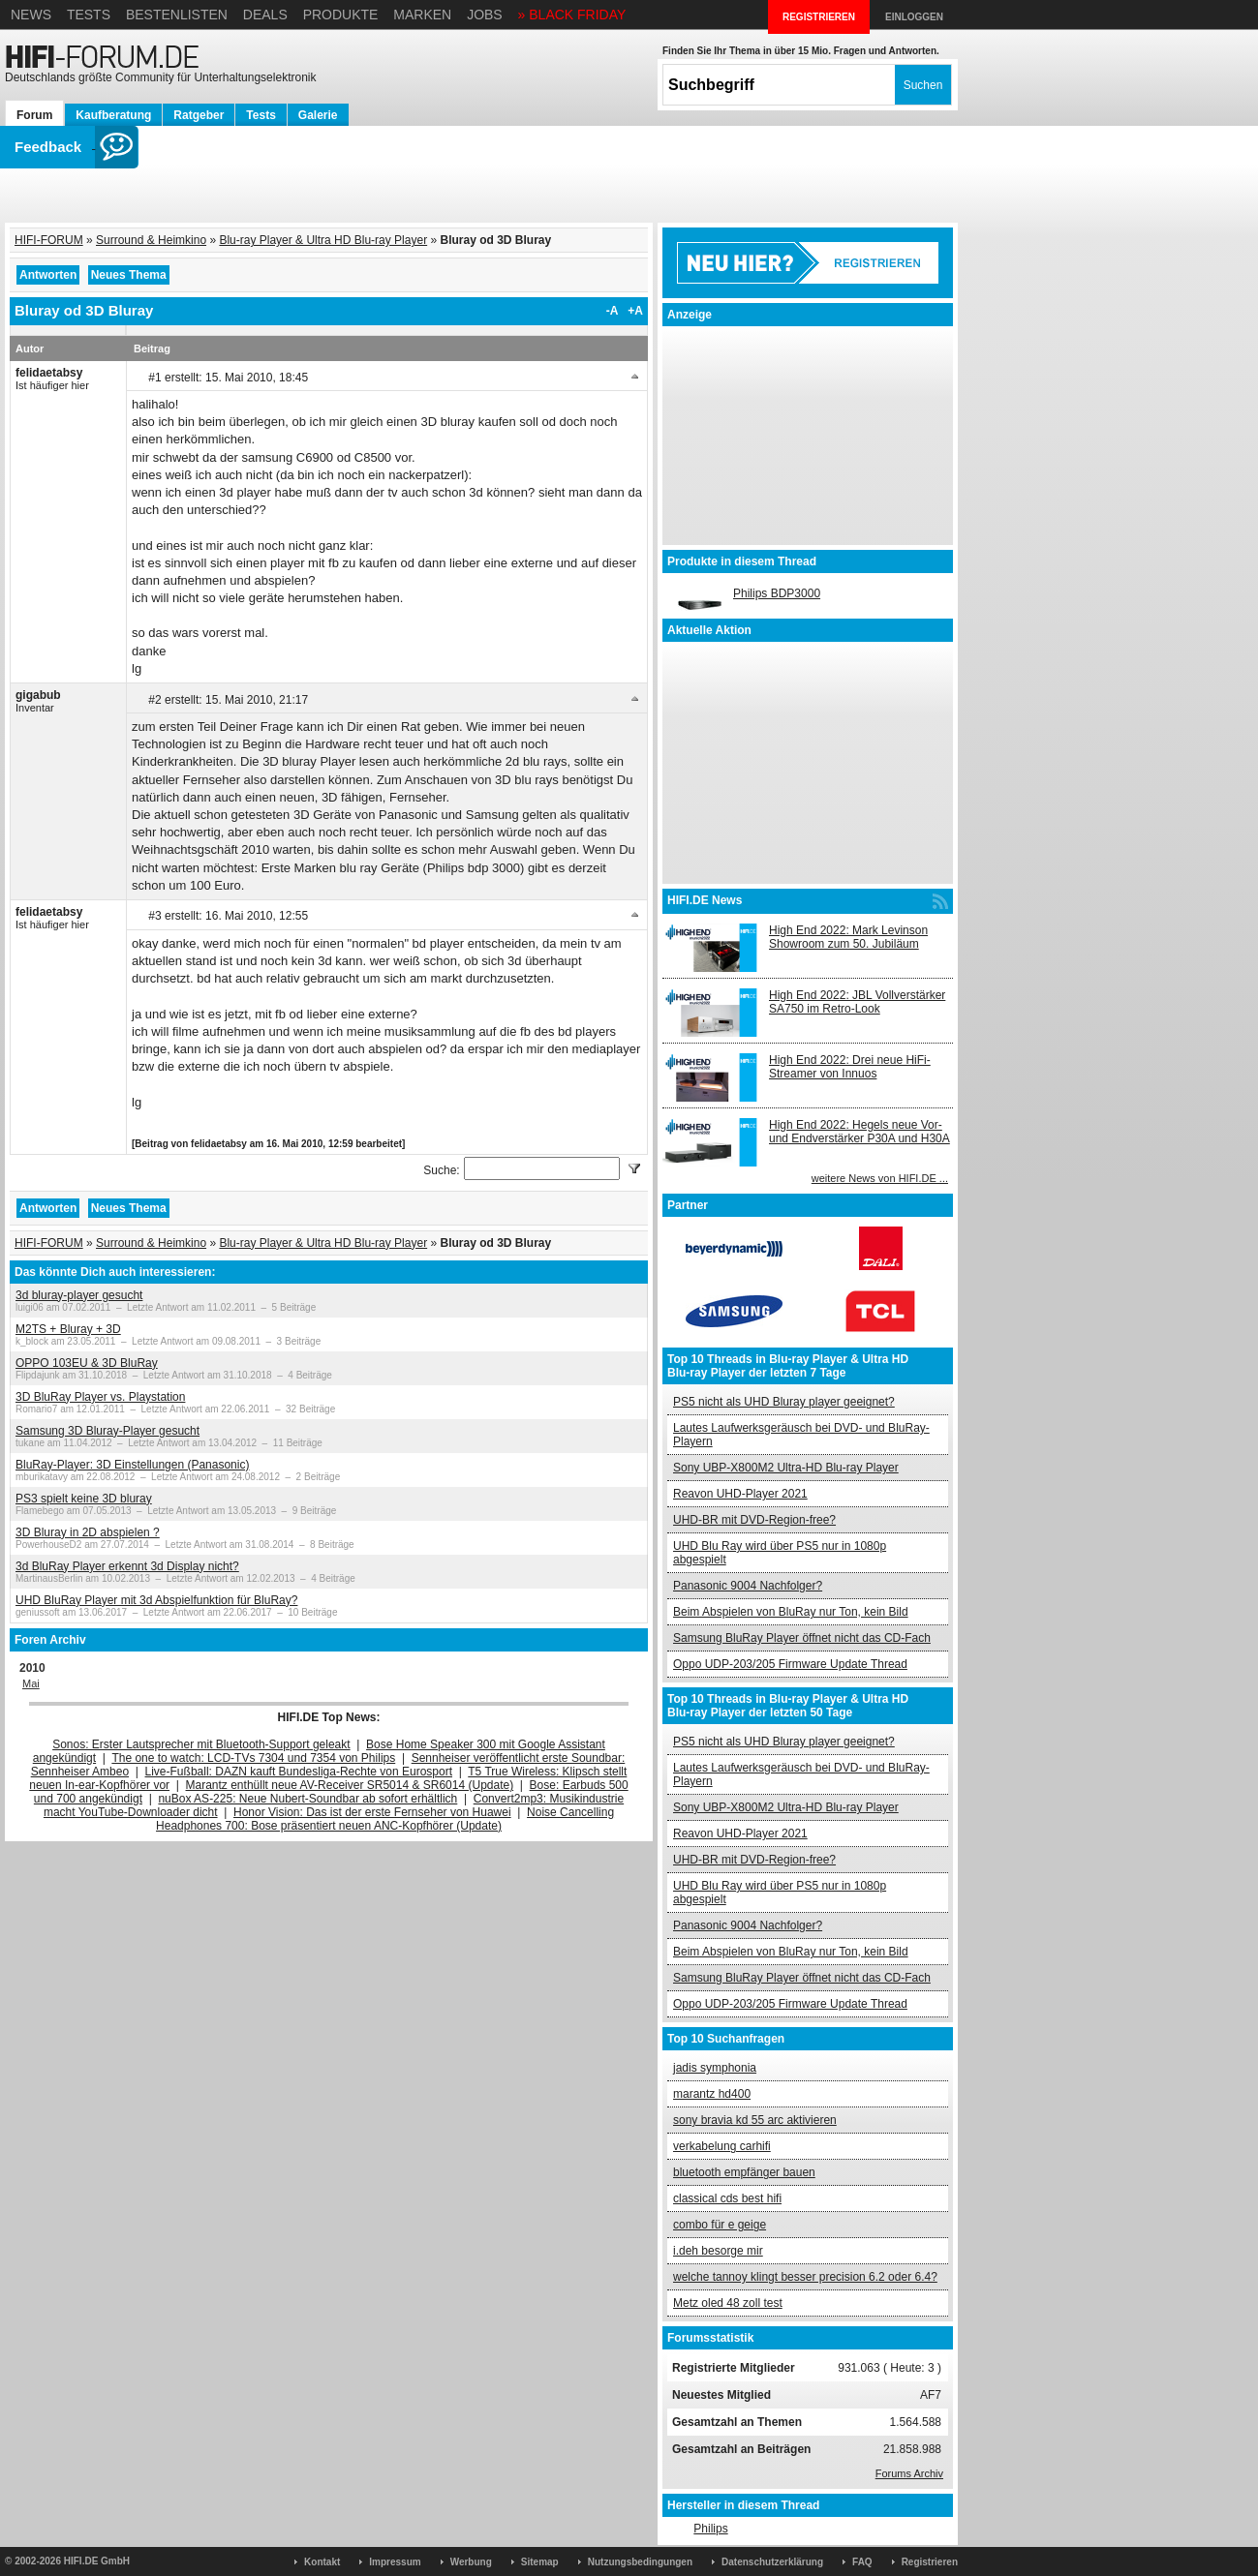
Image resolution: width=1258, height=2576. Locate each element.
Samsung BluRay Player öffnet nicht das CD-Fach (802, 1638)
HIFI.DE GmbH (97, 2561)
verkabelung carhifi (722, 2146)
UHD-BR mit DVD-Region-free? (754, 1520)
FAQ (862, 2562)
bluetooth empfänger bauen (744, 2172)
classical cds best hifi (727, 2198)
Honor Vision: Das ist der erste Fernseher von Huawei (372, 1812)
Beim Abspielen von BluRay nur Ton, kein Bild (790, 1612)
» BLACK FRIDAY (572, 14)
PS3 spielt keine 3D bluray (83, 1498)
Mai (31, 1683)
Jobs (485, 14)
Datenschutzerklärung (772, 2562)
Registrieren (930, 2562)
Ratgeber (198, 115)
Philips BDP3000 (776, 593)
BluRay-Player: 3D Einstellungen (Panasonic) (132, 1464)
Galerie (318, 115)
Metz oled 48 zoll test (727, 2303)
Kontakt (322, 2562)
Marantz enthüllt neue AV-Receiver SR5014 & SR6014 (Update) (350, 1785)
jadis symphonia (714, 2068)
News (31, 14)
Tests (88, 14)
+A (635, 311)
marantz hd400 (712, 2094)
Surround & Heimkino (151, 240)
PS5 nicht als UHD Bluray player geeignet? (784, 1402)
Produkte (341, 14)
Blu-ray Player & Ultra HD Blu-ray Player (323, 240)
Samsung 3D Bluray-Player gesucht (107, 1431)
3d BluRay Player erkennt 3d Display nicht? (127, 1566)
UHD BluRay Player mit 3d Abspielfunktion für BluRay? (156, 1600)
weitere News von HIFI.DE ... (880, 1178)
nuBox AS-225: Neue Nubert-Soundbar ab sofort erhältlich (307, 1798)
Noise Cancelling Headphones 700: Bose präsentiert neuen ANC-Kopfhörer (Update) (385, 1819)
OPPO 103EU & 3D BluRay (86, 1363)
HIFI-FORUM (49, 240)
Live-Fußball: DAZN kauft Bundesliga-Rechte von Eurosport (298, 1771)
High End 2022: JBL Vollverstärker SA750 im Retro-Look (857, 1001)
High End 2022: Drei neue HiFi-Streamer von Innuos (850, 1066)
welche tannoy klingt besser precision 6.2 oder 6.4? (805, 2277)
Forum (34, 115)
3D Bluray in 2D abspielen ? (87, 1532)
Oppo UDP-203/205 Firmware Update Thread (790, 1664)
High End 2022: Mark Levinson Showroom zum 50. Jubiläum (848, 937)
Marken (422, 14)
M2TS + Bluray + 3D (68, 1329)
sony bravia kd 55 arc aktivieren (755, 2120)
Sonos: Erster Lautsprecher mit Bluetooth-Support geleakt (201, 1744)
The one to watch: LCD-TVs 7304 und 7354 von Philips (253, 1758)
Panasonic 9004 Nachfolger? (747, 1585)
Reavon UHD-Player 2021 (740, 1493)
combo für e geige (719, 2224)
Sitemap (540, 2562)
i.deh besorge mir (718, 2251)
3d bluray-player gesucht (78, 1295)
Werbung (471, 2562)
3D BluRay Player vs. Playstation (100, 1397)
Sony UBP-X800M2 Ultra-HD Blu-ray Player (786, 1467)
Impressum (394, 2562)
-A (612, 311)
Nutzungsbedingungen (640, 2562)
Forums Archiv (909, 2473)
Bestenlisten (177, 14)
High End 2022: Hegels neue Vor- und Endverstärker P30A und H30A (859, 1131)
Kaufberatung (113, 115)
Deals (265, 14)
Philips (710, 2528)
